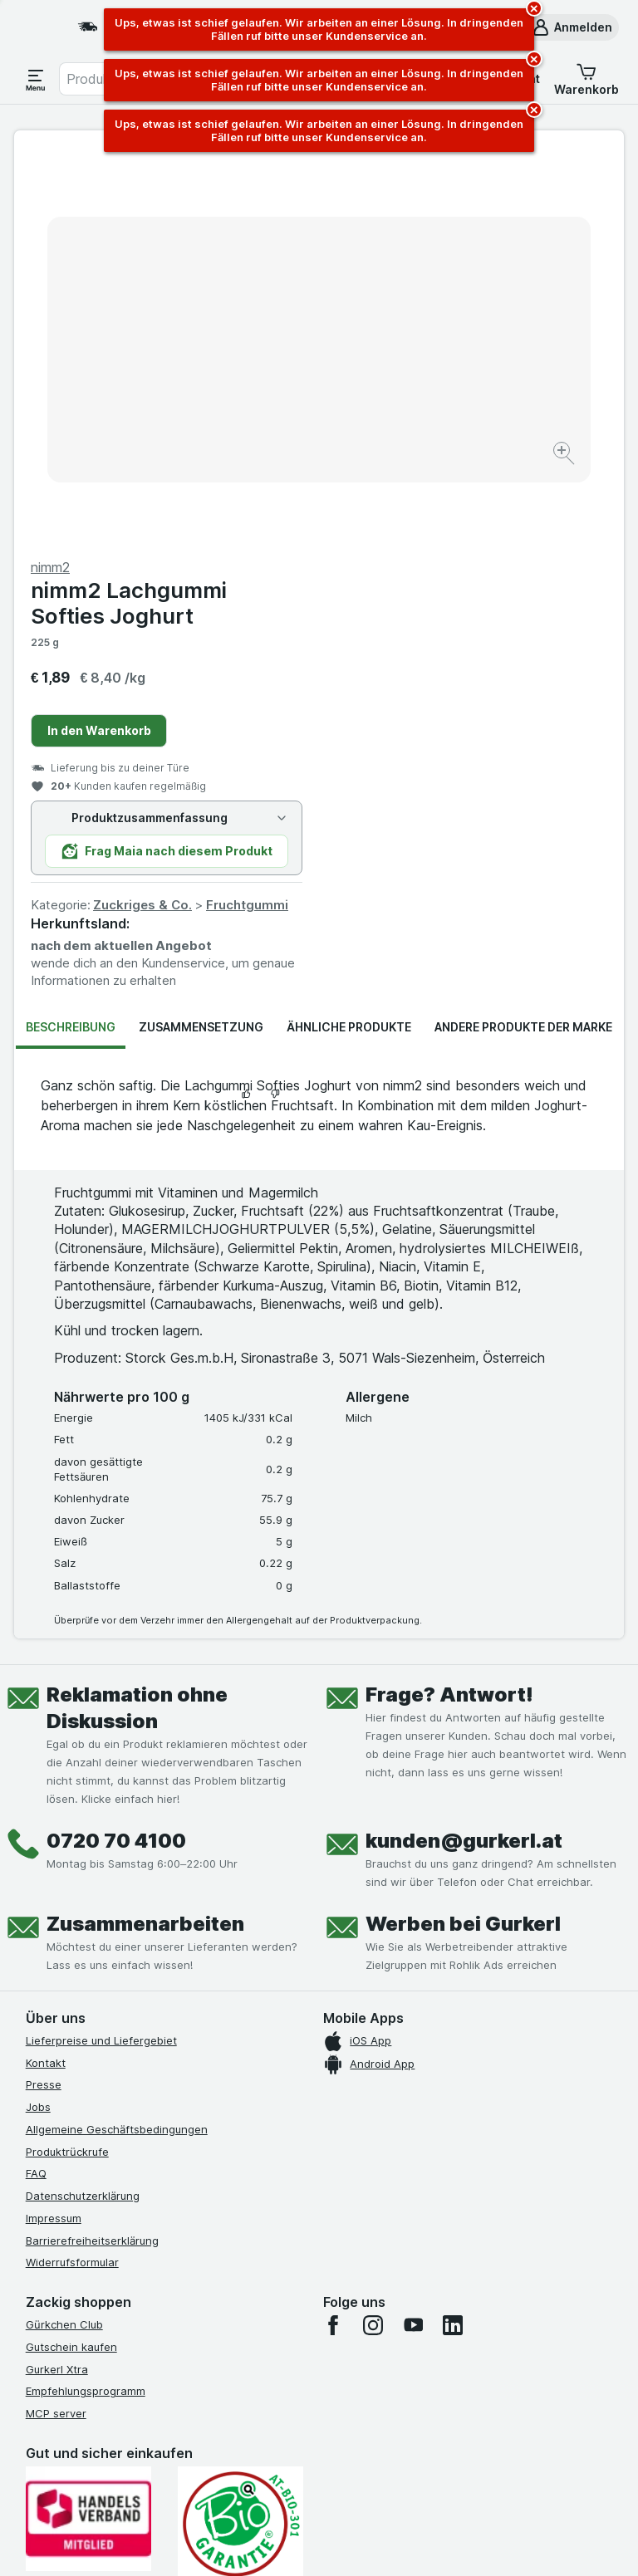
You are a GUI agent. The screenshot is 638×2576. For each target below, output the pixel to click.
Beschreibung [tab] (70, 641)
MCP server (56, 2028)
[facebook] (333, 1940)
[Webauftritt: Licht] (314, 2542)
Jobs (38, 1721)
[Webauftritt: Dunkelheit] (398, 2542)
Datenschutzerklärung (83, 1810)
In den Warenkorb (404, 345)
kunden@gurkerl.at (464, 1455)
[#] (109, 2281)
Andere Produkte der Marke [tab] (523, 641)
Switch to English (354, 2474)
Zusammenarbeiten (145, 1538)
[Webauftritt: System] (239, 2542)
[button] (571, 27)
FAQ (36, 1788)
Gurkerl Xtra (57, 1984)
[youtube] (413, 1940)
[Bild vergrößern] (260, 410)
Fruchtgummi (552, 519)
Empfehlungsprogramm (85, 2005)
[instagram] (373, 1940)
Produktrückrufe (67, 1766)
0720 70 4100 (116, 1455)
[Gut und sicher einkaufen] (240, 2138)
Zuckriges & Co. (447, 519)
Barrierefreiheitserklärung (92, 1855)
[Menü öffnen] (35, 78)
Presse (43, 1699)
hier (304, 2433)
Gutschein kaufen (71, 1961)
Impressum (53, 1832)
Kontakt (46, 1677)
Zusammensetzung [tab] (201, 641)
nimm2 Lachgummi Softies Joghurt (434, 217)
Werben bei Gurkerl (463, 1538)
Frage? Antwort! (449, 1309)
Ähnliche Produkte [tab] (349, 641)
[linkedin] (453, 1940)
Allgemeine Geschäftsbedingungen (117, 1744)
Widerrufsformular (72, 1876)
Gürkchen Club (64, 1939)
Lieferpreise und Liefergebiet (101, 1655)
